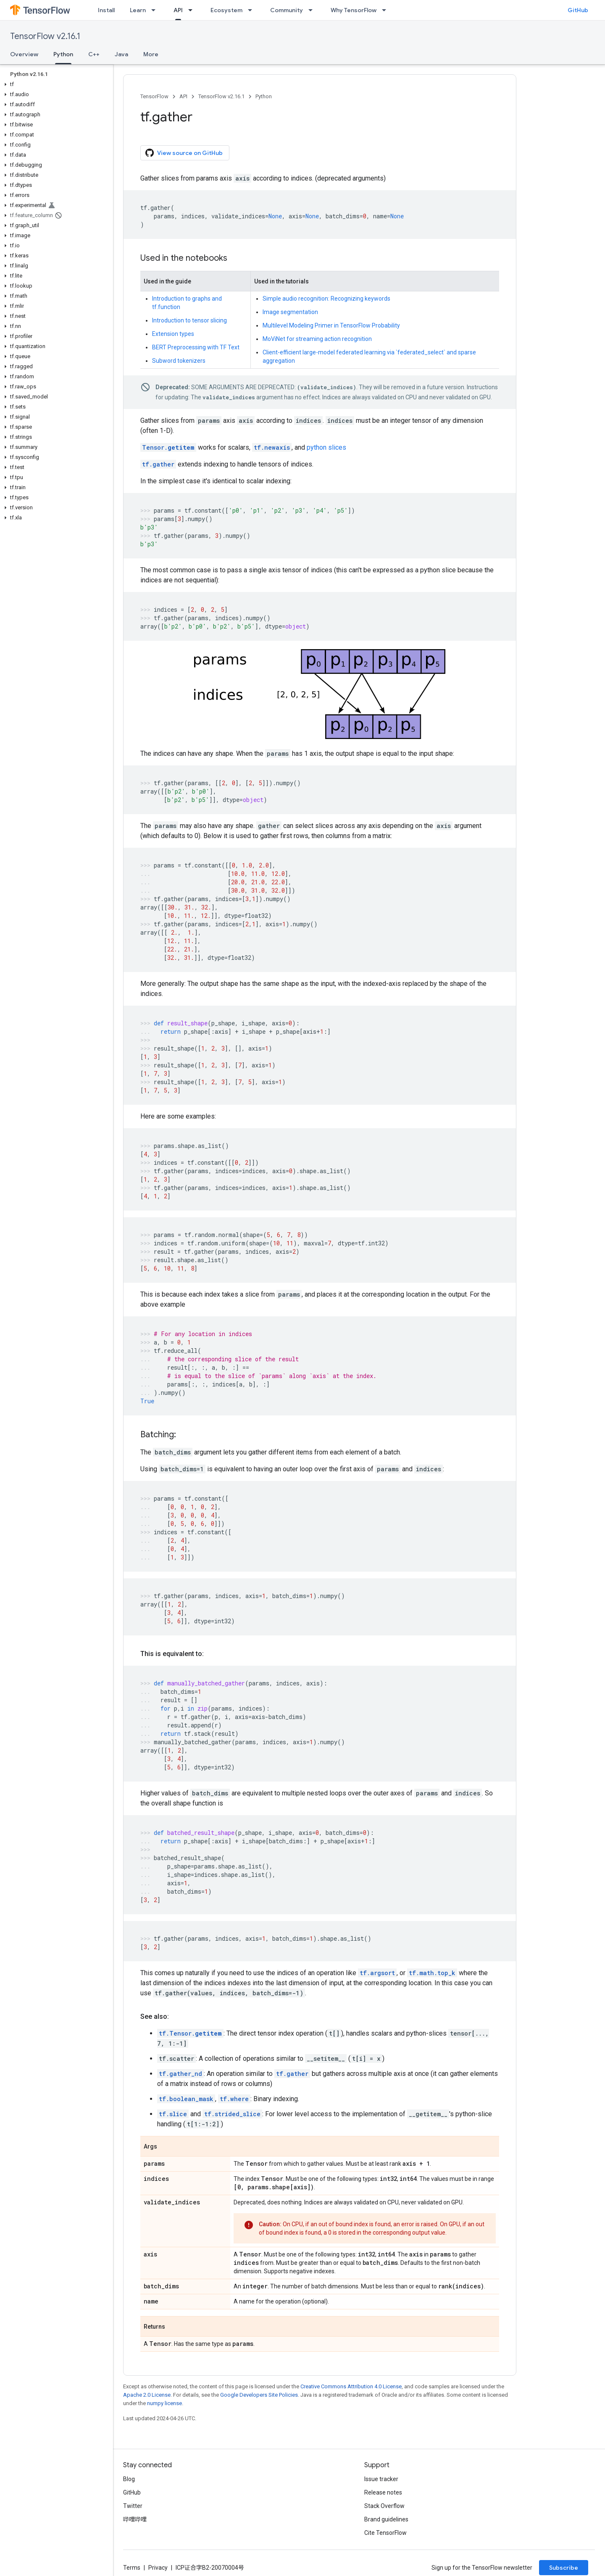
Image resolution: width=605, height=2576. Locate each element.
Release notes (383, 2492)
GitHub (578, 10)
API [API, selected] (178, 10)
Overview (24, 54)
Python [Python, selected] (63, 54)
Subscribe (563, 2567)
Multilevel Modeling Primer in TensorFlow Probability (331, 325)
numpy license (164, 2403)
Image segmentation (290, 312)
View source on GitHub (184, 153)
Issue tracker (381, 2479)
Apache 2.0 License (147, 2395)
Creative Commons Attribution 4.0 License (351, 2386)
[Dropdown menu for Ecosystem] (252, 10)
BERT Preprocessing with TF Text (195, 347)
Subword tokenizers (178, 360)
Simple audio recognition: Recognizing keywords (326, 298)
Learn (138, 10)
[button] (55, 84)
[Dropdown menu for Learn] (156, 10)
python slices (326, 447)
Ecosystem (226, 10)
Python (263, 96)
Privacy (158, 2567)
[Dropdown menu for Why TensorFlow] (386, 10)
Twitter (132, 2506)
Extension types (173, 333)
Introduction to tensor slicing (189, 320)
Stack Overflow (384, 2506)
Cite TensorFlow (385, 2532)
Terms (131, 2567)
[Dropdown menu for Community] (313, 10)
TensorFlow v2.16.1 (45, 36)
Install (106, 10)
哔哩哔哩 (135, 2519)
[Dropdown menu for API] (193, 10)
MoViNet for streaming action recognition (317, 338)
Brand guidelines (386, 2519)
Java (121, 54)
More (150, 54)
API (183, 96)
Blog (129, 2479)
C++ (94, 54)
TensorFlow (154, 96)
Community (286, 10)
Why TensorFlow (353, 10)
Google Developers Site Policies (259, 2395)
